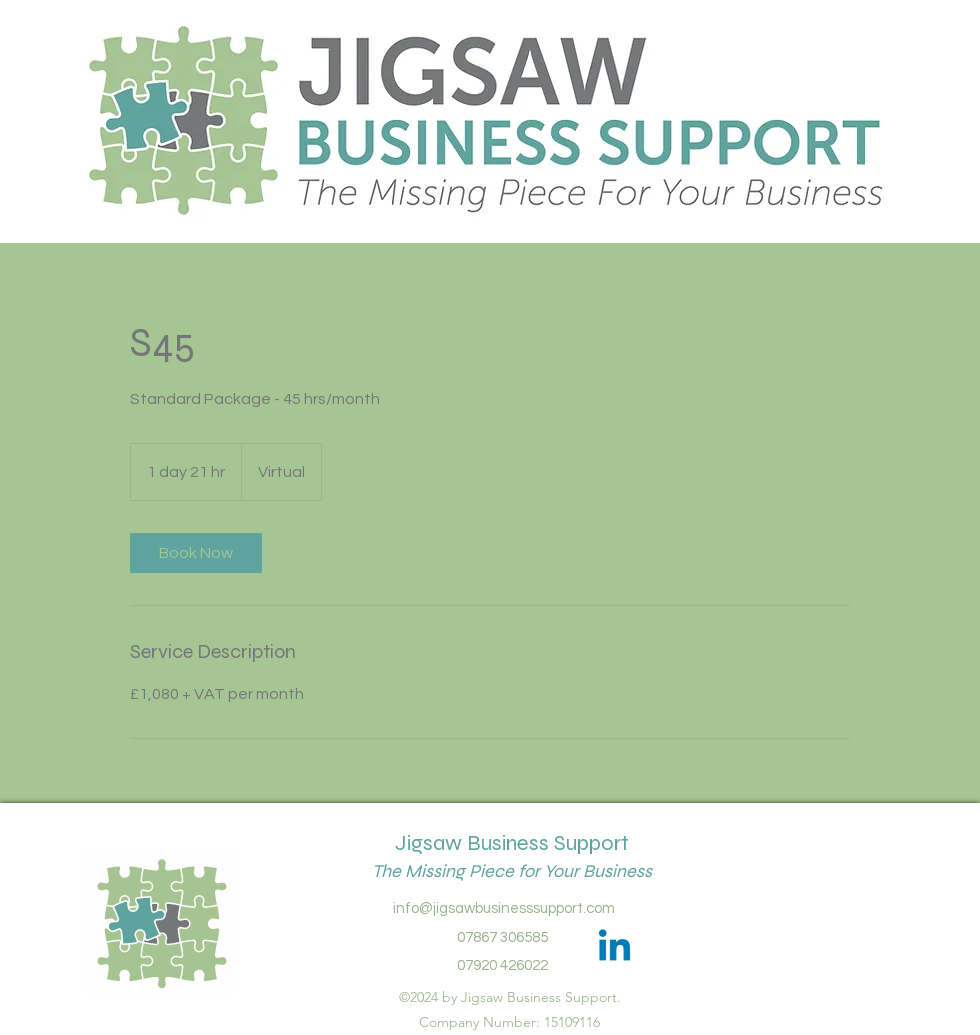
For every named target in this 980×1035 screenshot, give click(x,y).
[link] (196, 553)
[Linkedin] (614, 948)
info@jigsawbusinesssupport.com (504, 908)
